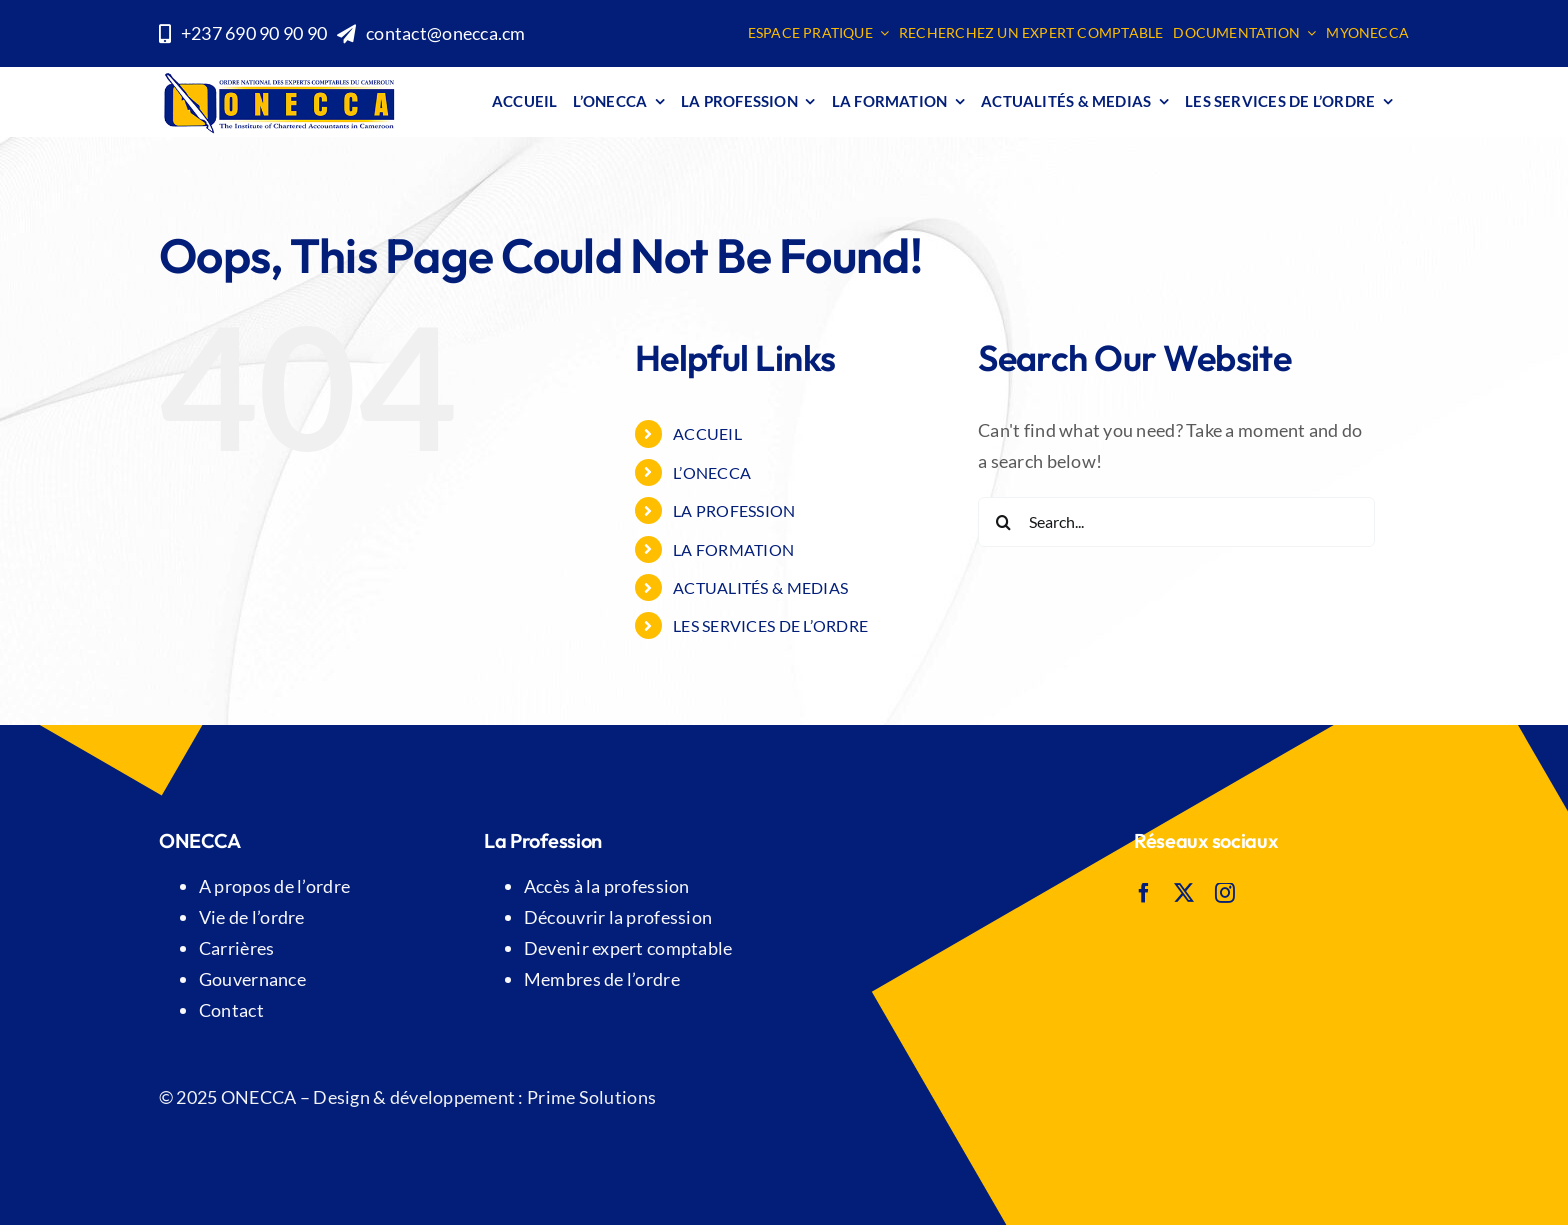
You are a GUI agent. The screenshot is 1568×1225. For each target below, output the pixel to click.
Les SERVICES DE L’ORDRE (770, 625)
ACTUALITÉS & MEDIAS (760, 587)
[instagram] (1225, 893)
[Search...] (1176, 522)
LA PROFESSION (734, 510)
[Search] (1003, 522)
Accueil (707, 433)
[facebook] (1144, 893)
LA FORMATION (733, 549)
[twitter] (1184, 893)
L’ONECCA (712, 472)
